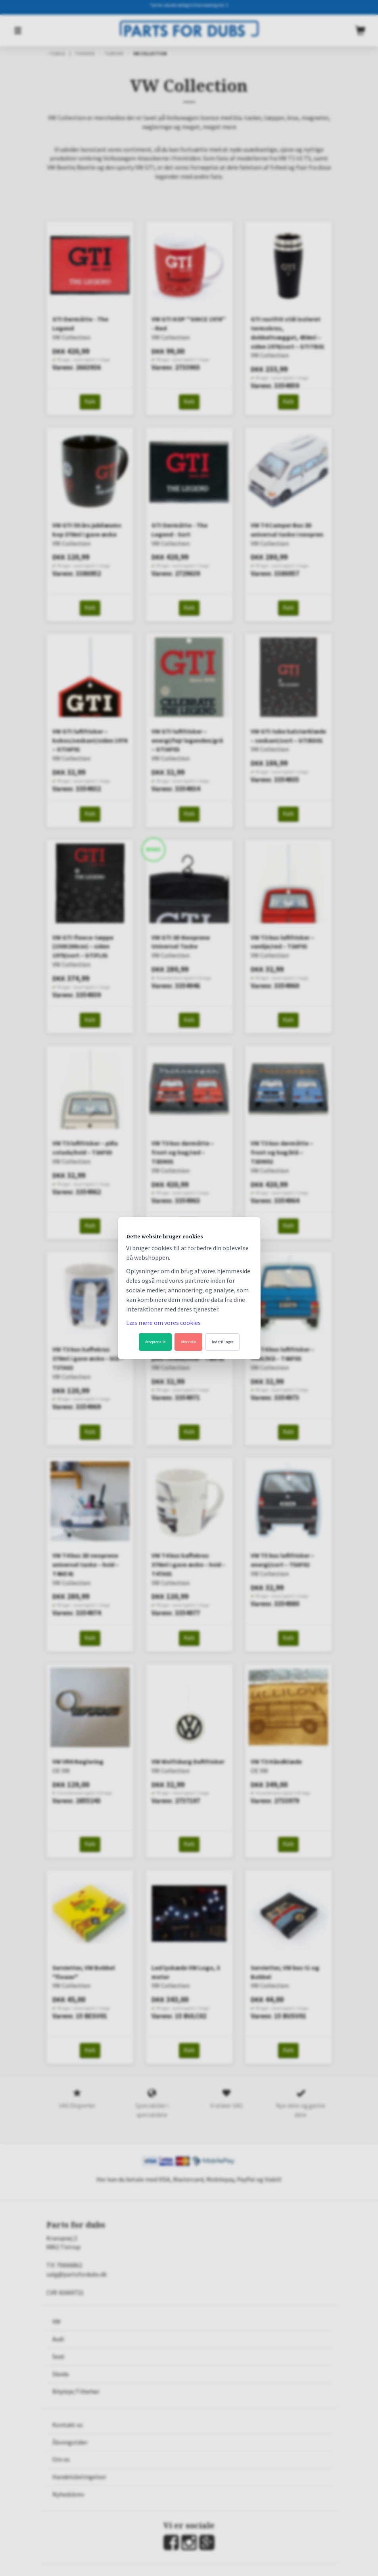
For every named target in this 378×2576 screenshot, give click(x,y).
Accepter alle (155, 1341)
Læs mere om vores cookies (163, 1323)
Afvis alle (188, 1341)
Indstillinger (222, 1341)
